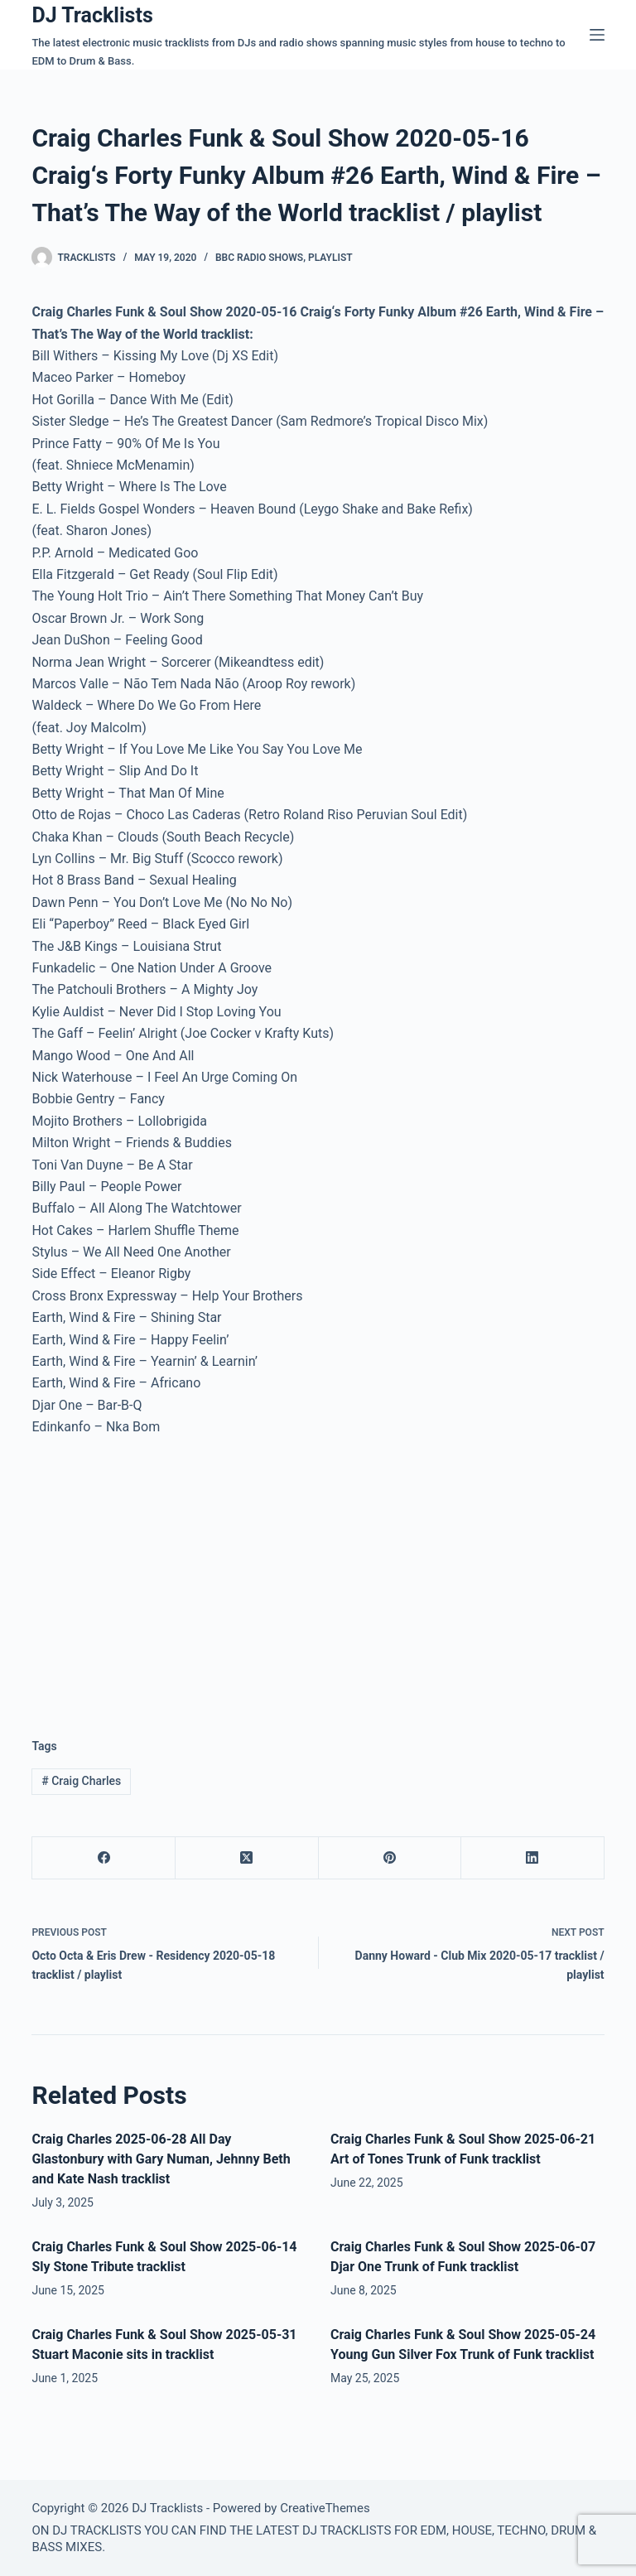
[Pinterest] (390, 1858)
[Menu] (597, 34)
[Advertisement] (170, 1575)
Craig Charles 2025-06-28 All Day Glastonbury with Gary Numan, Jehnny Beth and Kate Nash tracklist (160, 2159)
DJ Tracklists (91, 15)
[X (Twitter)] (247, 1858)
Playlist (330, 257)
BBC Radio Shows (259, 257)
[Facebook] (104, 1858)
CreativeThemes (325, 2508)
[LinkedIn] (533, 1858)
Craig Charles (81, 1780)
